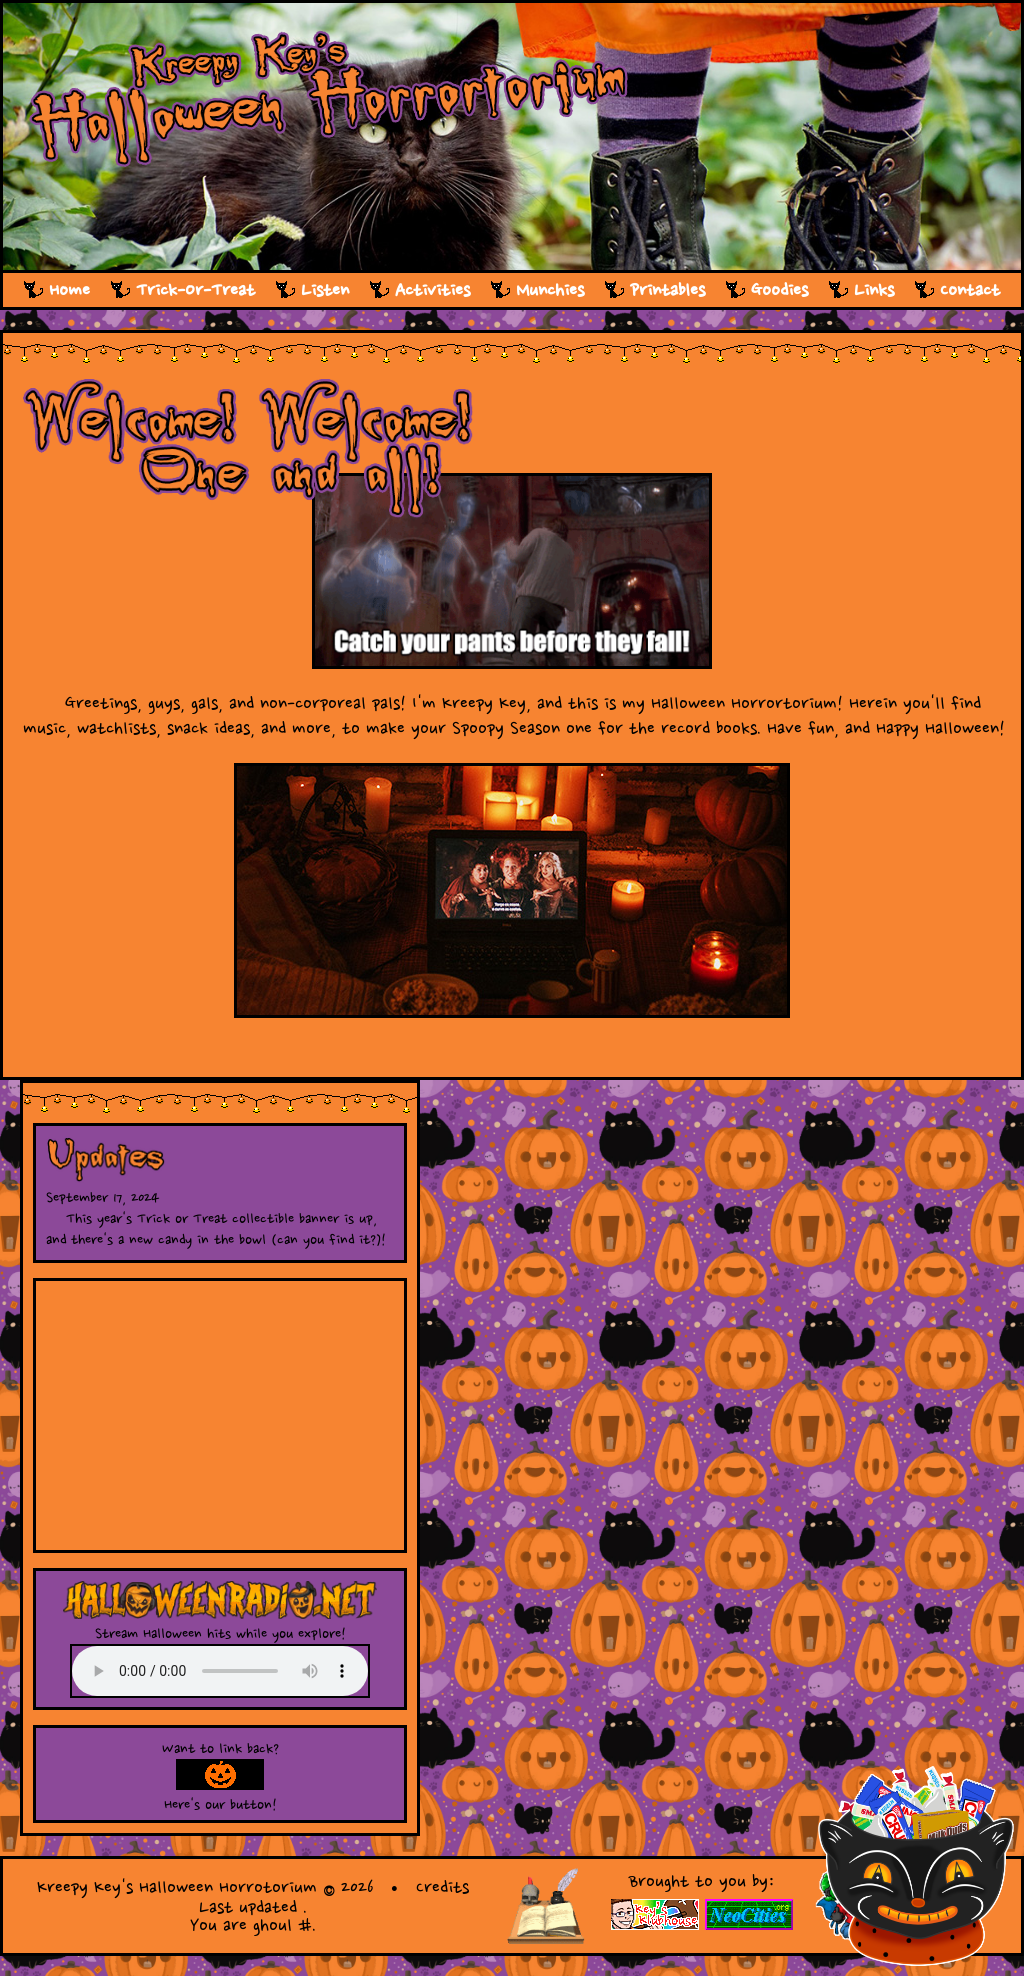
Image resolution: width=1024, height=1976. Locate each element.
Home (69, 290)
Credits (442, 1887)
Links (874, 290)
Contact (970, 290)
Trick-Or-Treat (195, 290)
